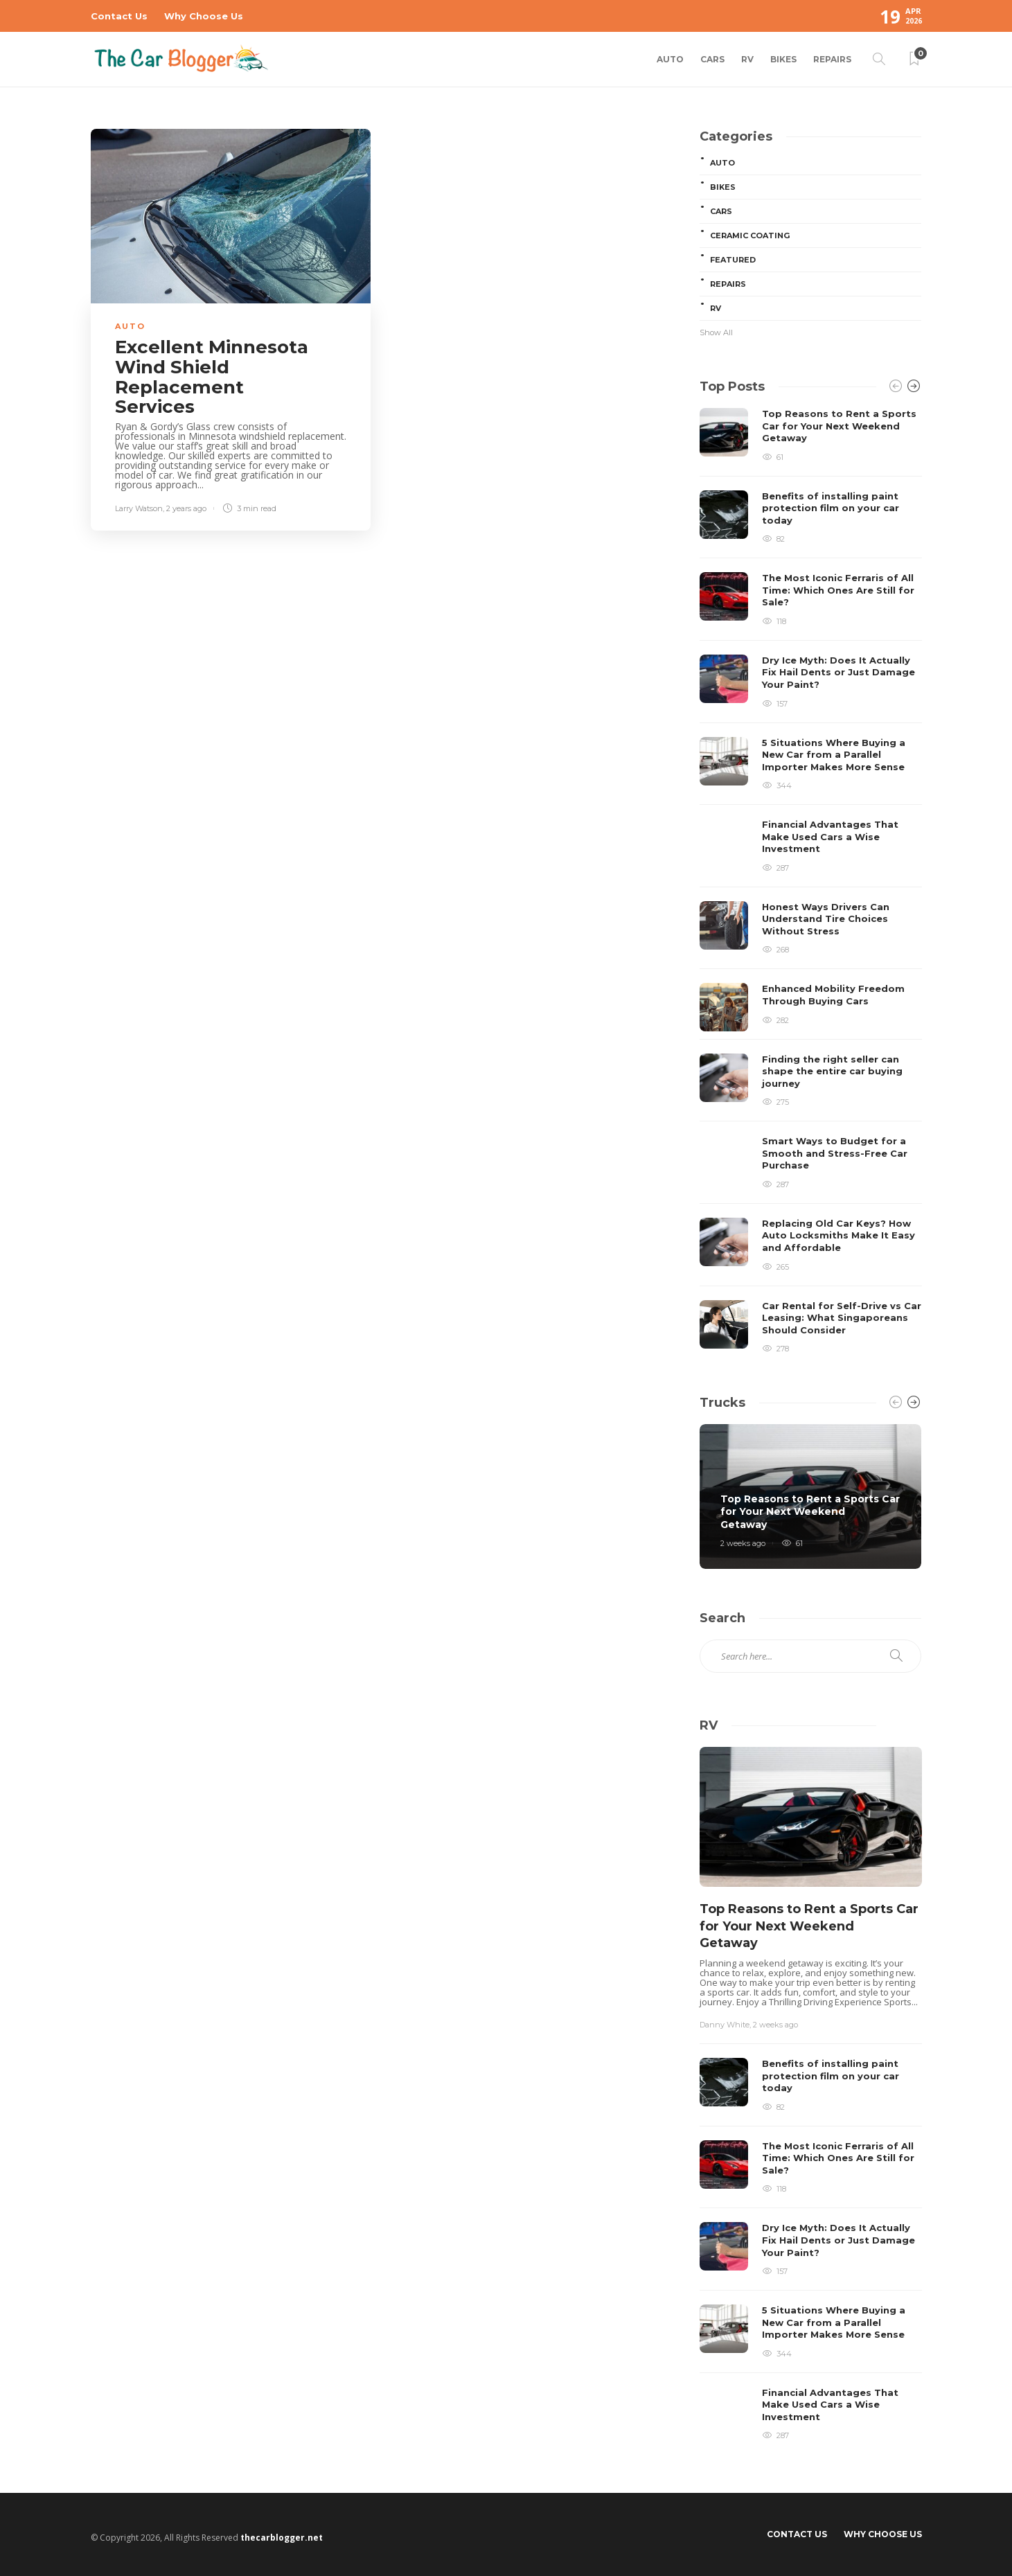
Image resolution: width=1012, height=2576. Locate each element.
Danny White (724, 2024)
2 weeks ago (742, 1543)
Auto (670, 59)
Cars (712, 59)
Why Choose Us (203, 15)
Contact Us (119, 15)
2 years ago (186, 508)
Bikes (783, 59)
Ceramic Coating (750, 235)
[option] (811, 880)
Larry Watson (139, 508)
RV (747, 59)
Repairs (832, 59)
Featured (733, 260)
